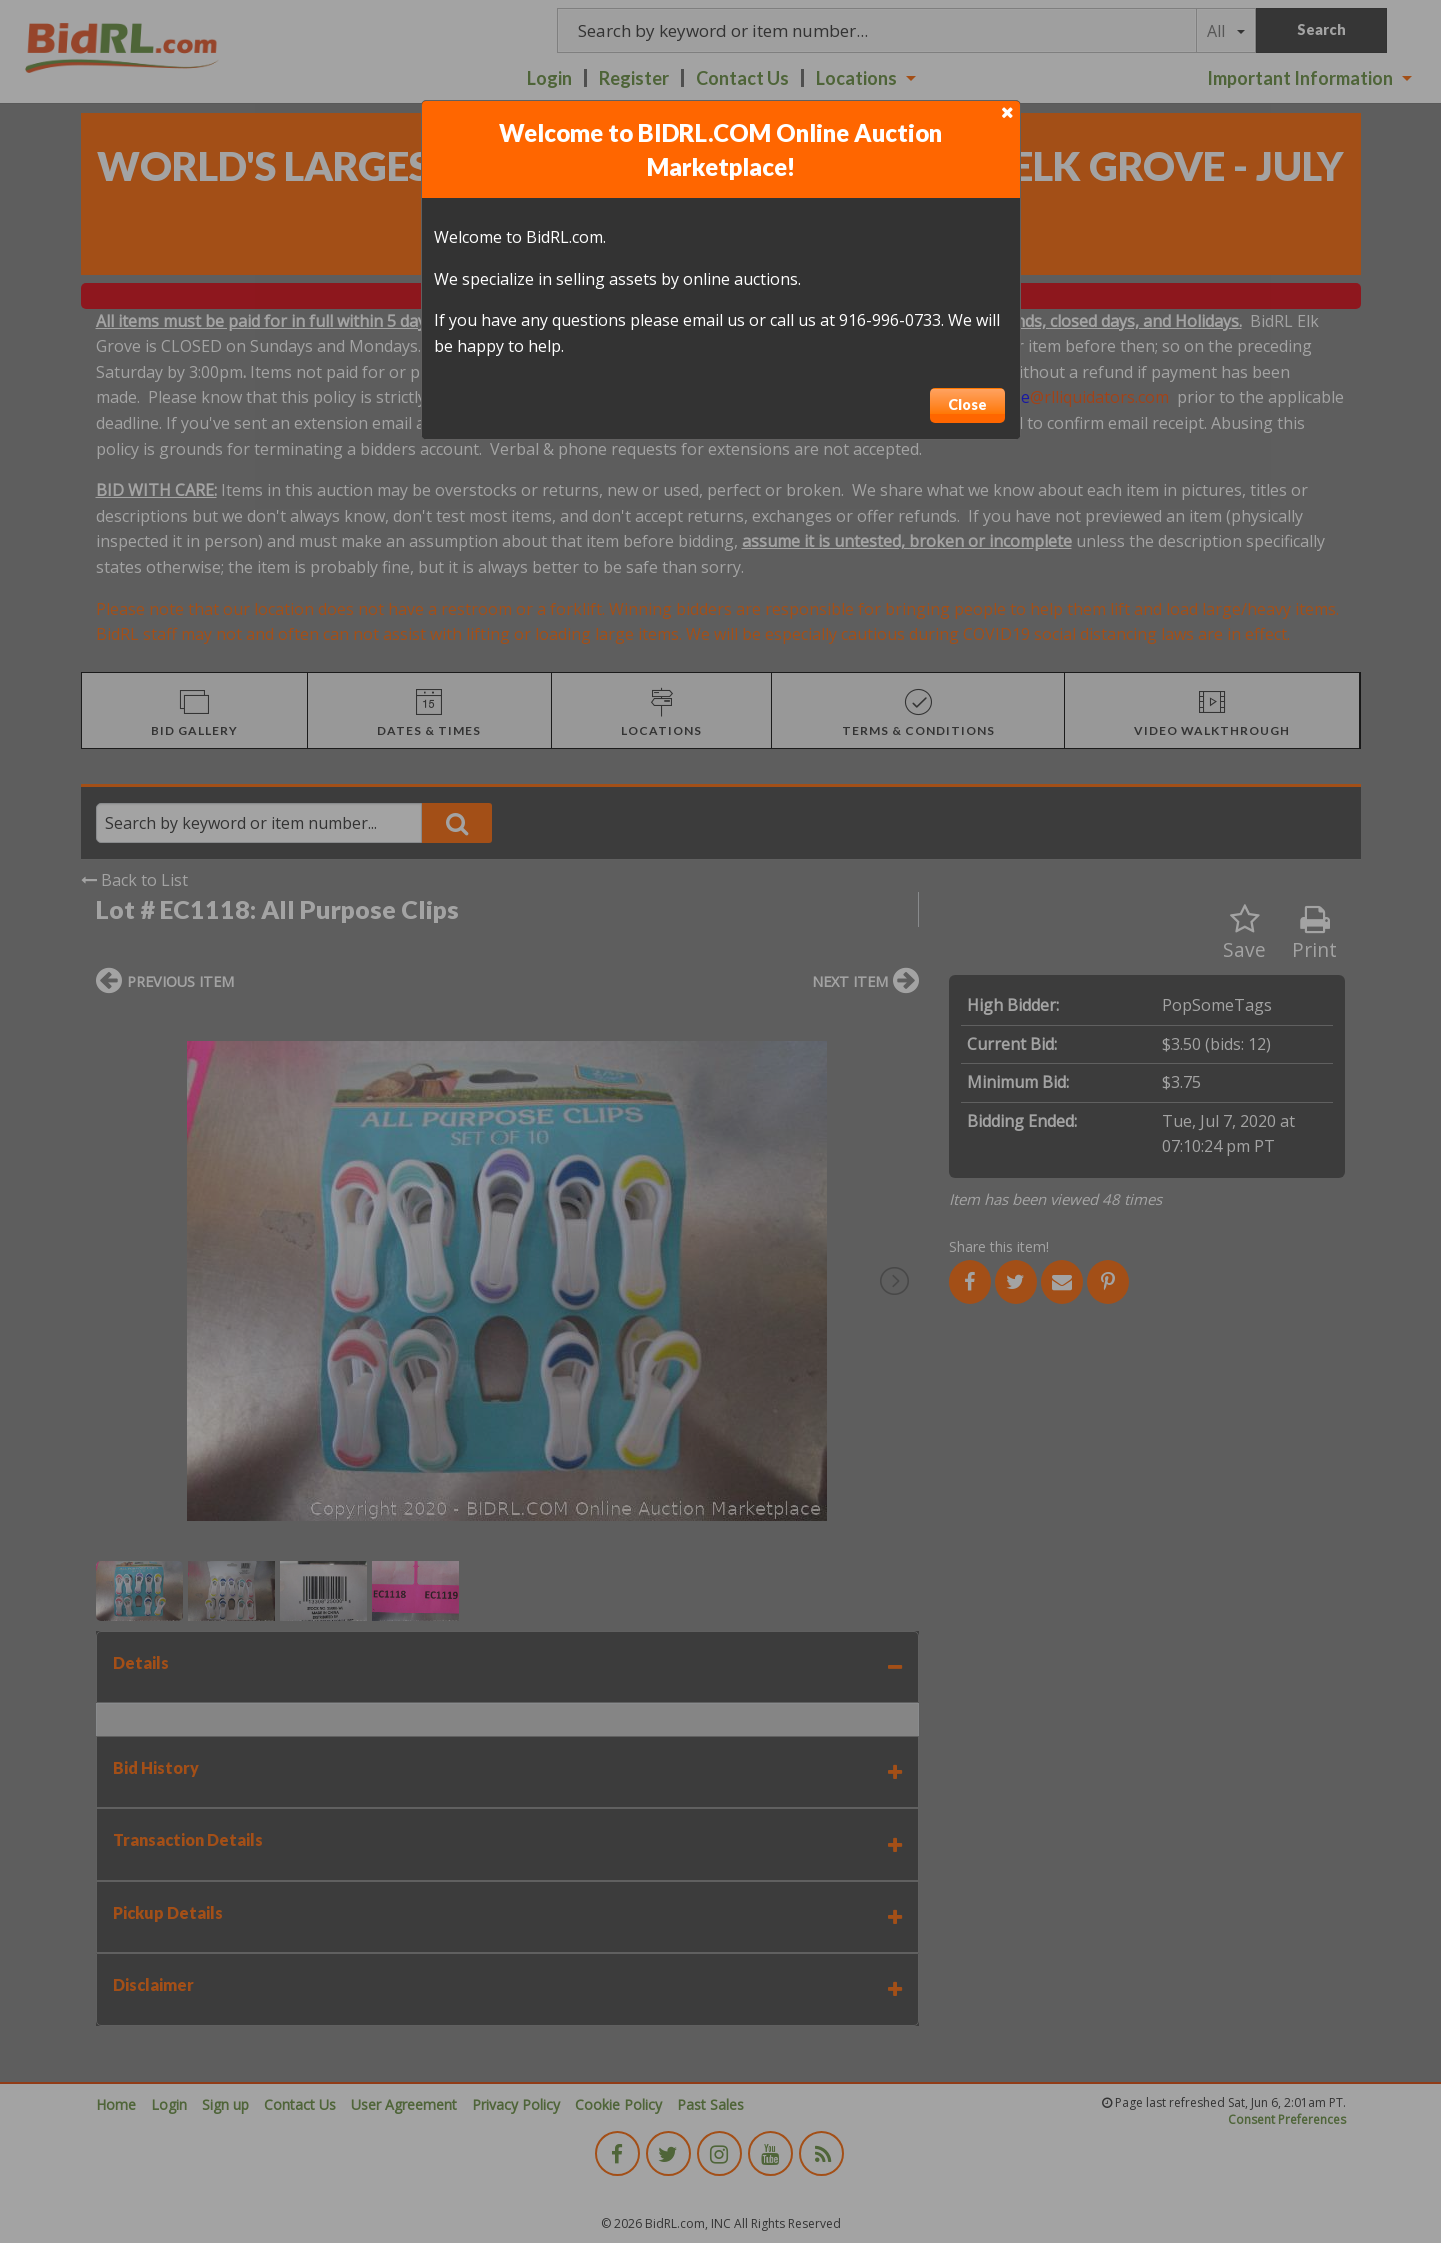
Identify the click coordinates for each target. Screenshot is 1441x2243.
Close (967, 404)
